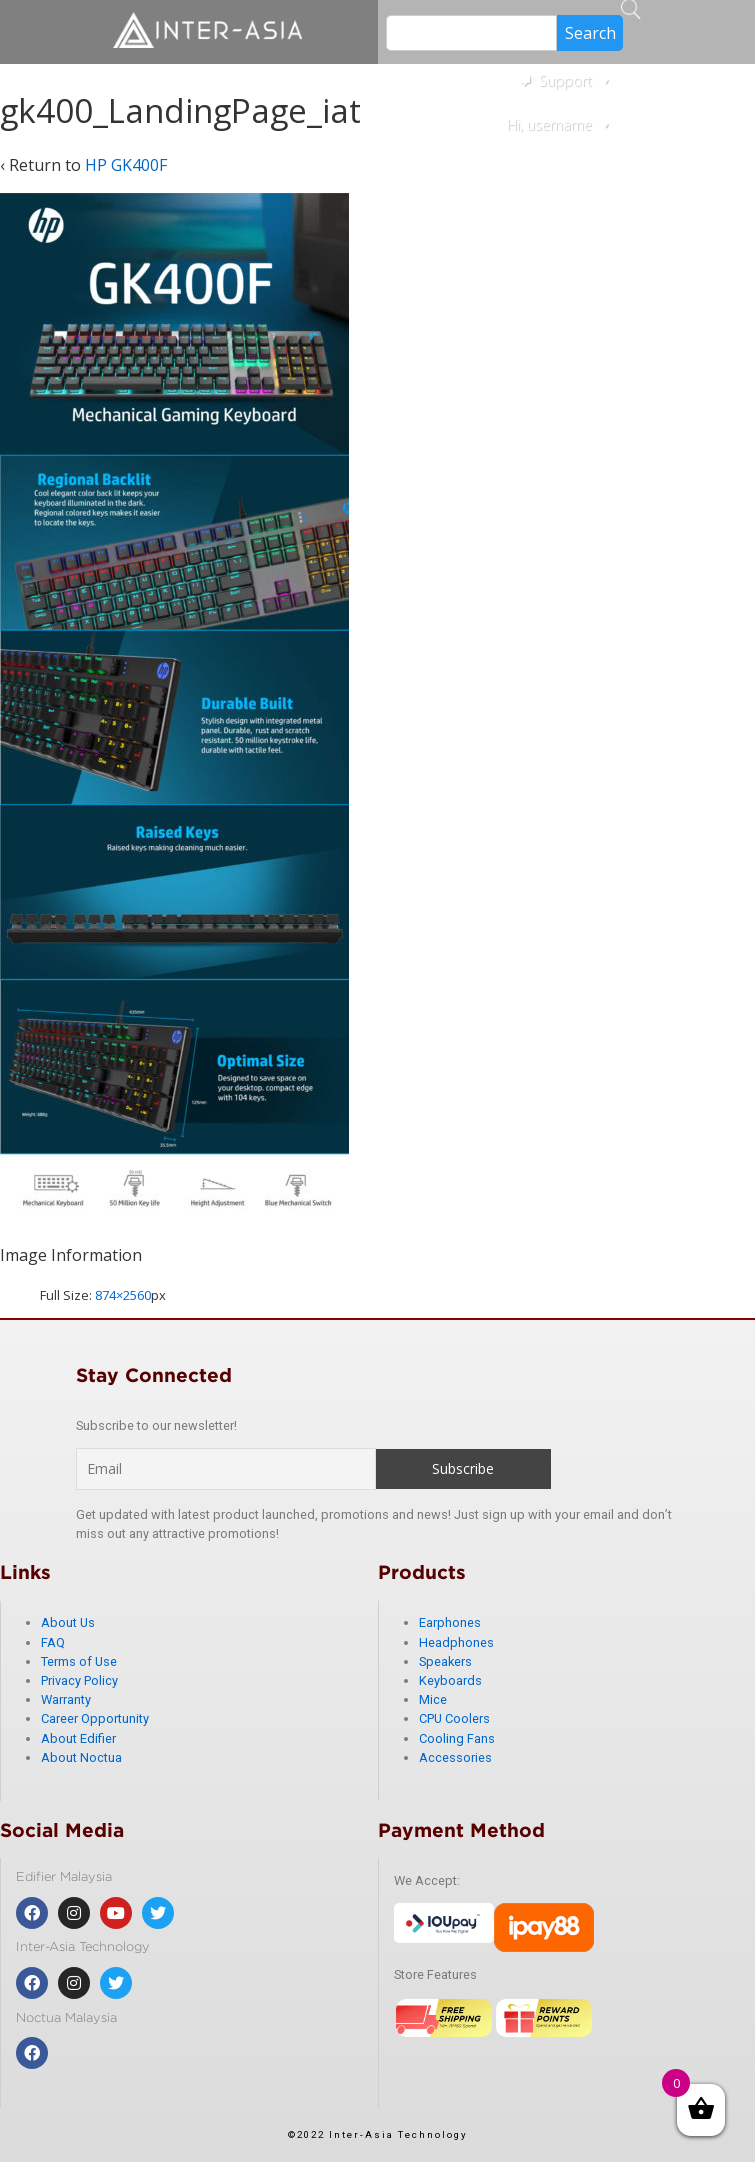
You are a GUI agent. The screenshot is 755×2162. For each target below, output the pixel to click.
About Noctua (81, 1757)
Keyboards (450, 1680)
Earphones (450, 1622)
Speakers (445, 1661)
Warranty (66, 1699)
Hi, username (559, 124)
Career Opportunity (95, 1718)
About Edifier (78, 1738)
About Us (68, 1622)
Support (575, 80)
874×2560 (123, 1295)
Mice (433, 1699)
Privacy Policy (79, 1680)
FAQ (53, 1642)
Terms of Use (79, 1661)
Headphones (456, 1642)
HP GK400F (126, 165)
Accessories (455, 1757)
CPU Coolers (454, 1718)
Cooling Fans (457, 1738)
